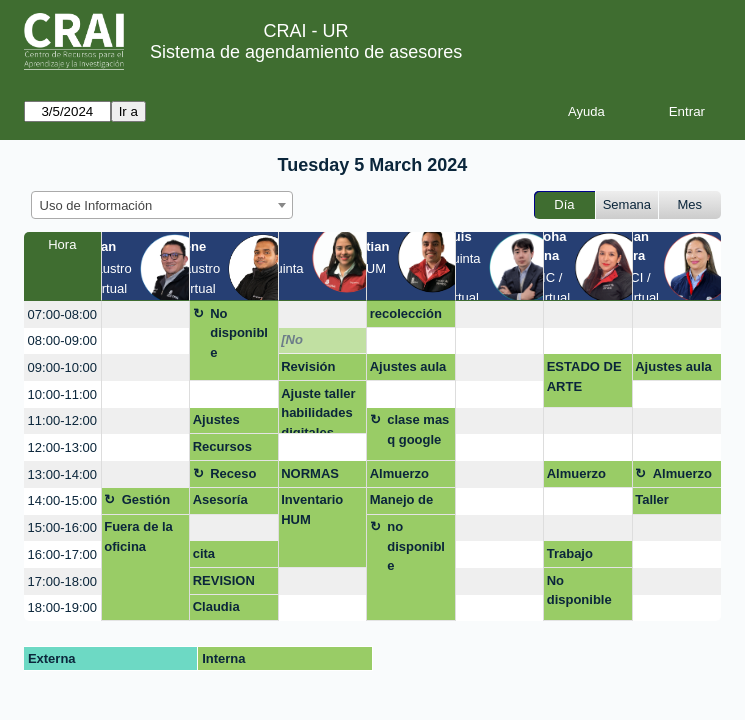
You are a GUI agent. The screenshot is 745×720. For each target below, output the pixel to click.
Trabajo (570, 553)
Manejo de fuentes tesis (409, 503)
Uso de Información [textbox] (96, 205)
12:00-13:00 (62, 447)
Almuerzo (399, 473)
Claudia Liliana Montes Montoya (219, 610)
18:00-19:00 (62, 607)
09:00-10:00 (62, 367)
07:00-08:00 (62, 314)
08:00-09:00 (62, 340)
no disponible (416, 546)
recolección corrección (406, 317)
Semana (627, 204)
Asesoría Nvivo (220, 503)
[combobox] (162, 205)
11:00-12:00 (62, 420)
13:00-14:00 (62, 474)
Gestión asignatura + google (154, 503)
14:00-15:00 (62, 500)
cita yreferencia (227, 557)
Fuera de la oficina (138, 536)
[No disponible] (315, 343)
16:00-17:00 (62, 554)
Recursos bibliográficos (232, 450)
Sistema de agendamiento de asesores (306, 52)
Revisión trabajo (308, 370)
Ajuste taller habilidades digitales (318, 410)
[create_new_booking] (146, 314)
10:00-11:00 (62, 394)
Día (564, 204)
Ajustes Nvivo (216, 423)
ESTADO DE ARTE (584, 376)
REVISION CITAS (224, 584)
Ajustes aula (408, 366)
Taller (652, 499)
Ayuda (586, 111)
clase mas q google (418, 429)
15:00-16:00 (62, 527)
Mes (690, 204)
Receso (233, 473)
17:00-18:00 (62, 581)
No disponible (239, 333)
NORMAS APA (310, 477)
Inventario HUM (312, 509)
